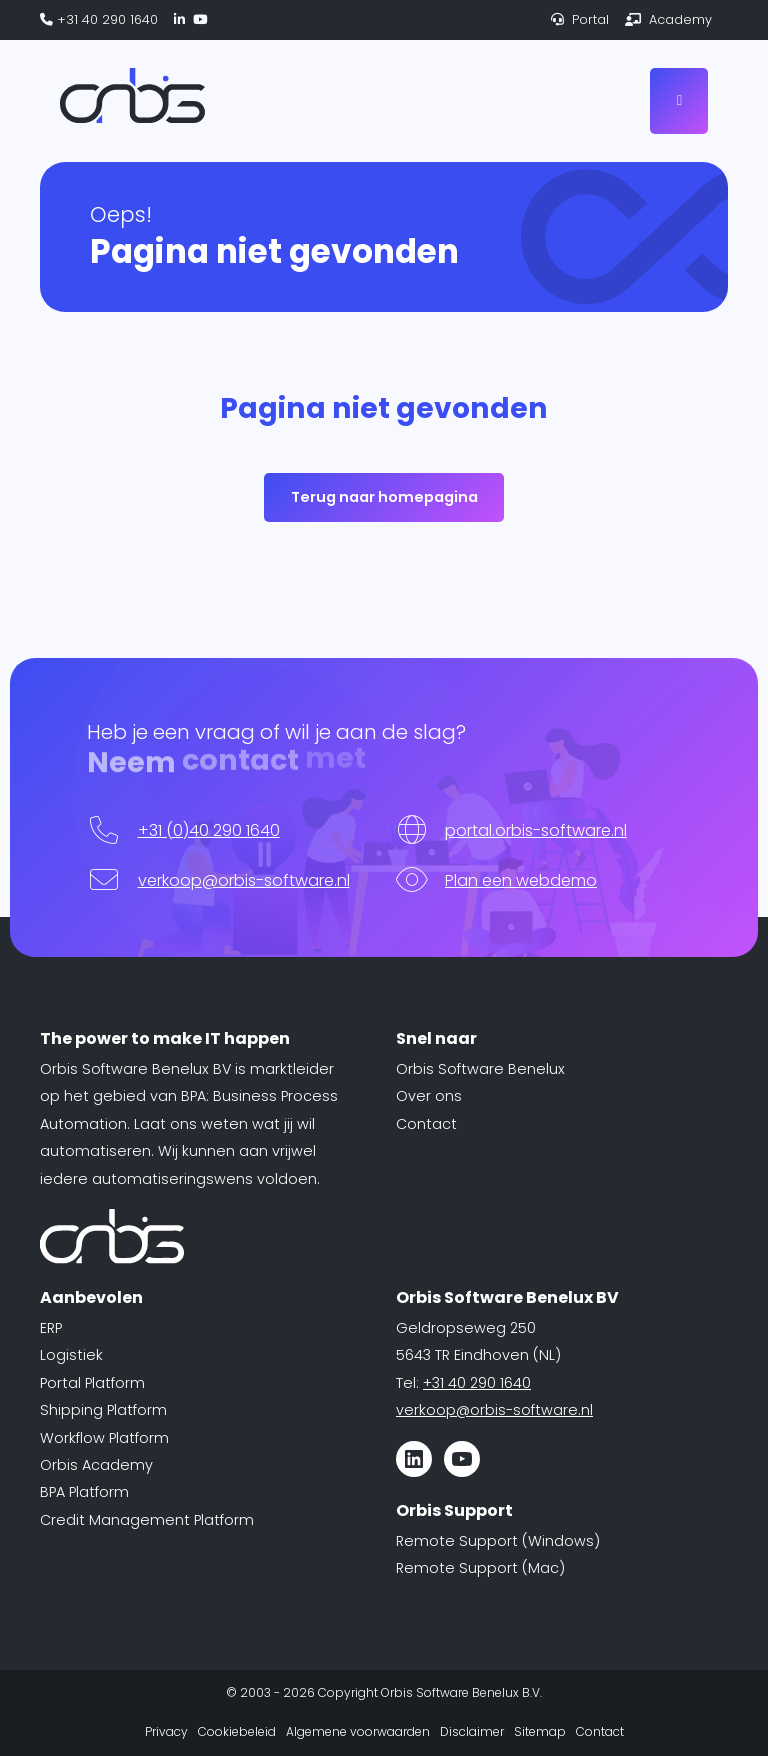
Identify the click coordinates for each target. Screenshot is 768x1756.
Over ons (429, 1096)
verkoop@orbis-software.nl (244, 880)
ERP (51, 1328)
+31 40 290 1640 (99, 19)
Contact (426, 1124)
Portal (580, 19)
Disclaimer (472, 1731)
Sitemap (540, 1731)
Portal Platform (92, 1383)
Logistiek (71, 1355)
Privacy (166, 1731)
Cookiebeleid (237, 1731)
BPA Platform (84, 1492)
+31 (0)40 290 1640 (209, 830)
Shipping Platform (103, 1410)
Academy (668, 19)
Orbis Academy (96, 1465)
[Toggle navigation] (679, 100)
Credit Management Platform (147, 1520)
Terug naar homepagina (384, 497)
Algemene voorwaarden (358, 1731)
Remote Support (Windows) (498, 1541)
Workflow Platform (104, 1438)
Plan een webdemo (521, 880)
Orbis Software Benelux (480, 1069)
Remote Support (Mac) (480, 1568)
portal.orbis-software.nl (536, 830)
